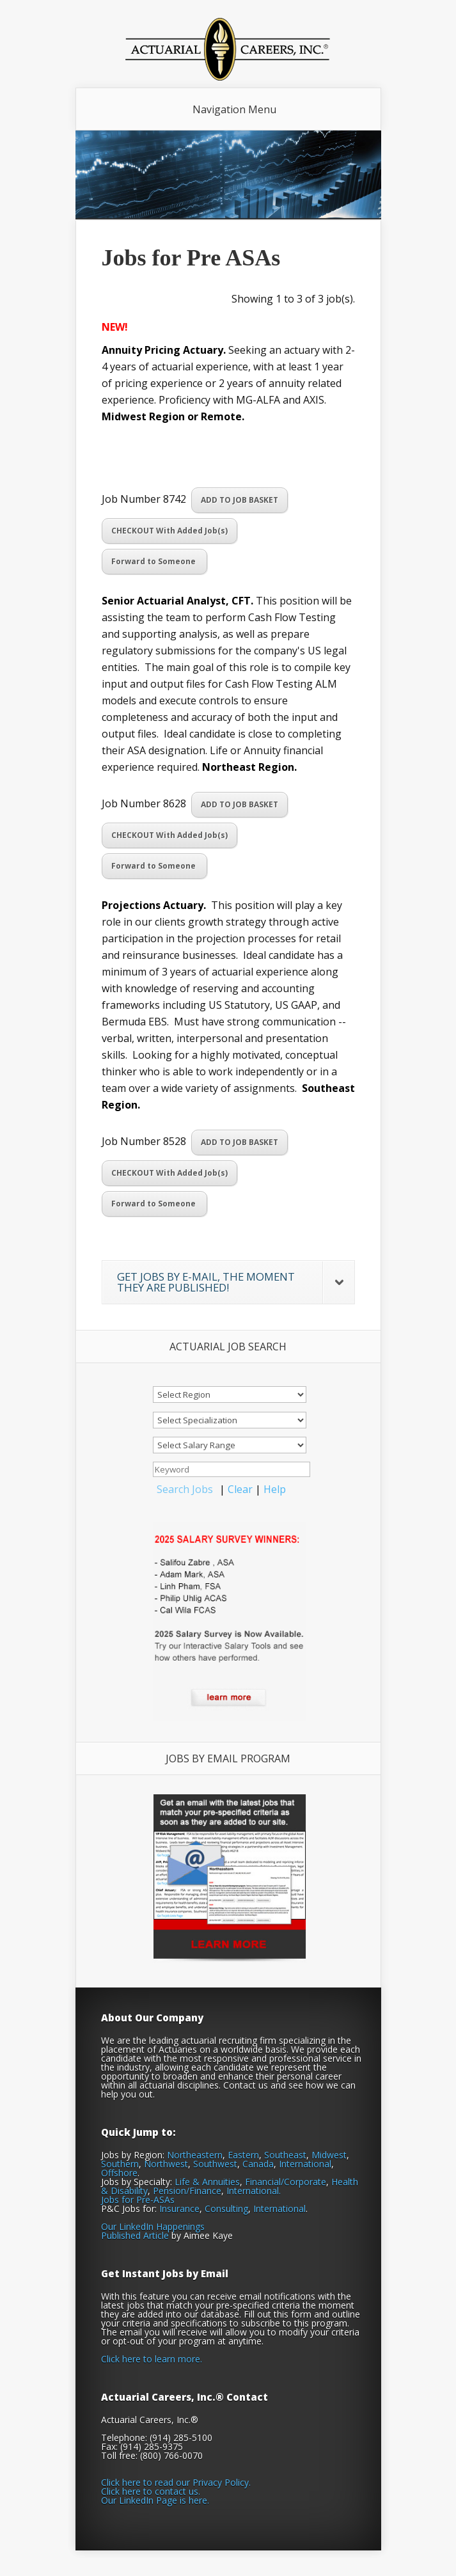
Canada (258, 2164)
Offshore (119, 2173)
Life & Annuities (207, 2182)
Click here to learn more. (151, 2359)
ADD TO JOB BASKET (239, 499)
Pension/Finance (187, 2191)
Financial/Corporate (285, 2182)
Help (274, 1489)
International (305, 2164)
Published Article (135, 2235)
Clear (240, 1489)
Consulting (226, 2208)
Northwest (166, 2164)
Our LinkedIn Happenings (153, 2226)
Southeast (285, 2155)
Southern (120, 2164)
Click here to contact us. (150, 2491)
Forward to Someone (154, 561)
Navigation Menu (234, 109)
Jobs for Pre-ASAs (138, 2199)
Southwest (215, 2164)
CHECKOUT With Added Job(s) (169, 530)
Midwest (329, 2155)
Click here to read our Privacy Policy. (176, 2482)
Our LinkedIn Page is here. (155, 2500)
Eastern (243, 2155)
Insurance (179, 2208)
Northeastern (195, 2155)
